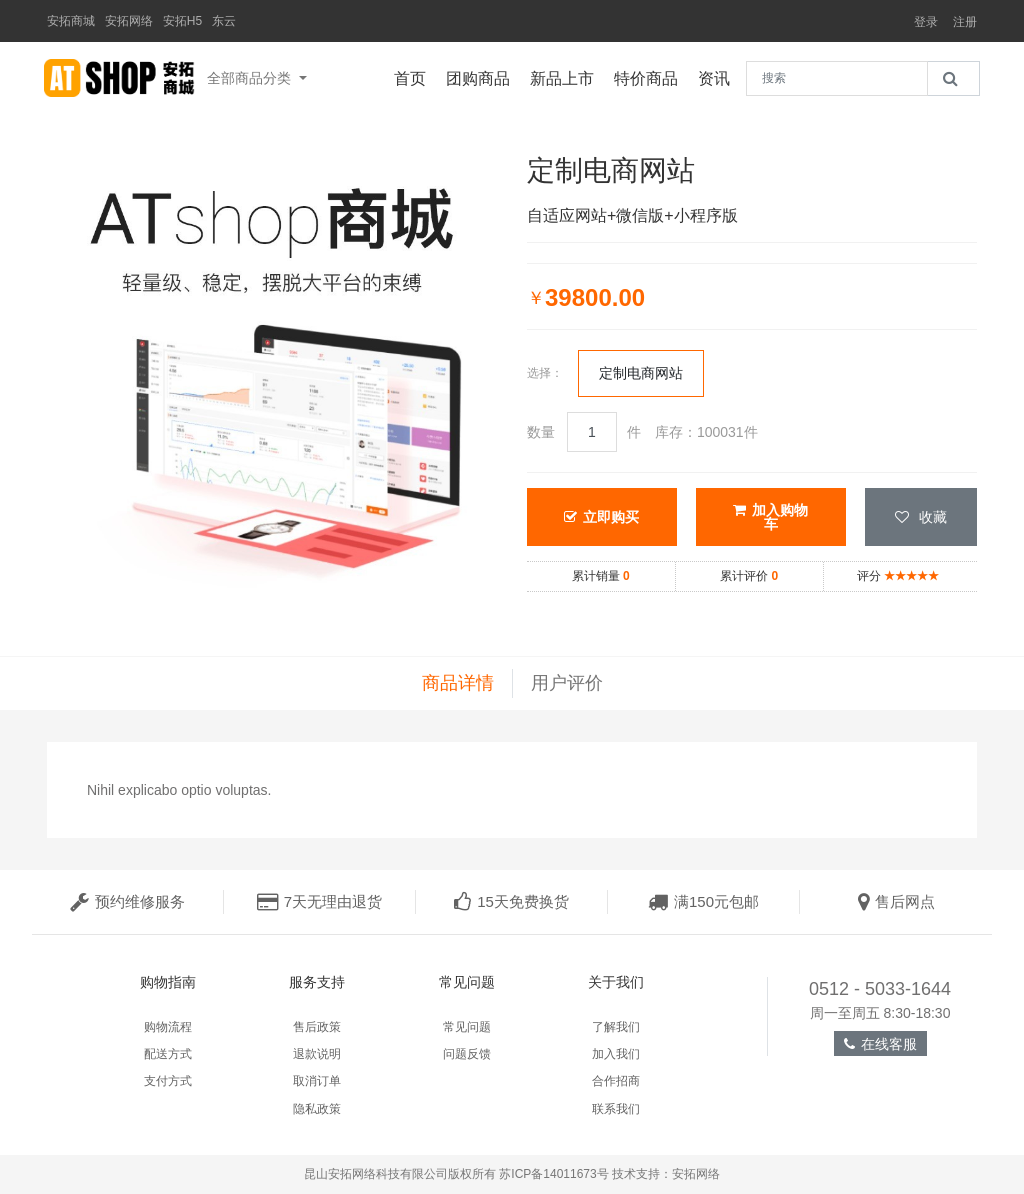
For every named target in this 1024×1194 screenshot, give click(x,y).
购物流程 (168, 1027)
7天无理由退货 (319, 901)
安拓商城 (71, 21)
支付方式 (168, 1081)
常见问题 (467, 1027)
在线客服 (880, 1044)
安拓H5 (182, 21)
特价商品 (651, 76)
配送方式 (168, 1054)
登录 (926, 22)
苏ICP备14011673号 (553, 1174)
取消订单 (317, 1081)
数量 (541, 432)
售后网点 (896, 901)
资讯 (719, 76)
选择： (545, 373)
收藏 (921, 517)
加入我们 (616, 1054)
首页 (415, 76)
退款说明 (317, 1054)
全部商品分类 (251, 78)
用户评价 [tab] (567, 683)
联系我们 (616, 1109)
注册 (965, 22)
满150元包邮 (703, 901)
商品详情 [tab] (458, 683)
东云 (224, 21)
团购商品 (483, 76)
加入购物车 (770, 517)
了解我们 (616, 1027)
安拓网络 (129, 21)
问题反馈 (467, 1054)
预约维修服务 (127, 901)
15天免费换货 (511, 901)
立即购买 (601, 517)
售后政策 (317, 1027)
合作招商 (616, 1081)
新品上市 (567, 76)
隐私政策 (317, 1109)
